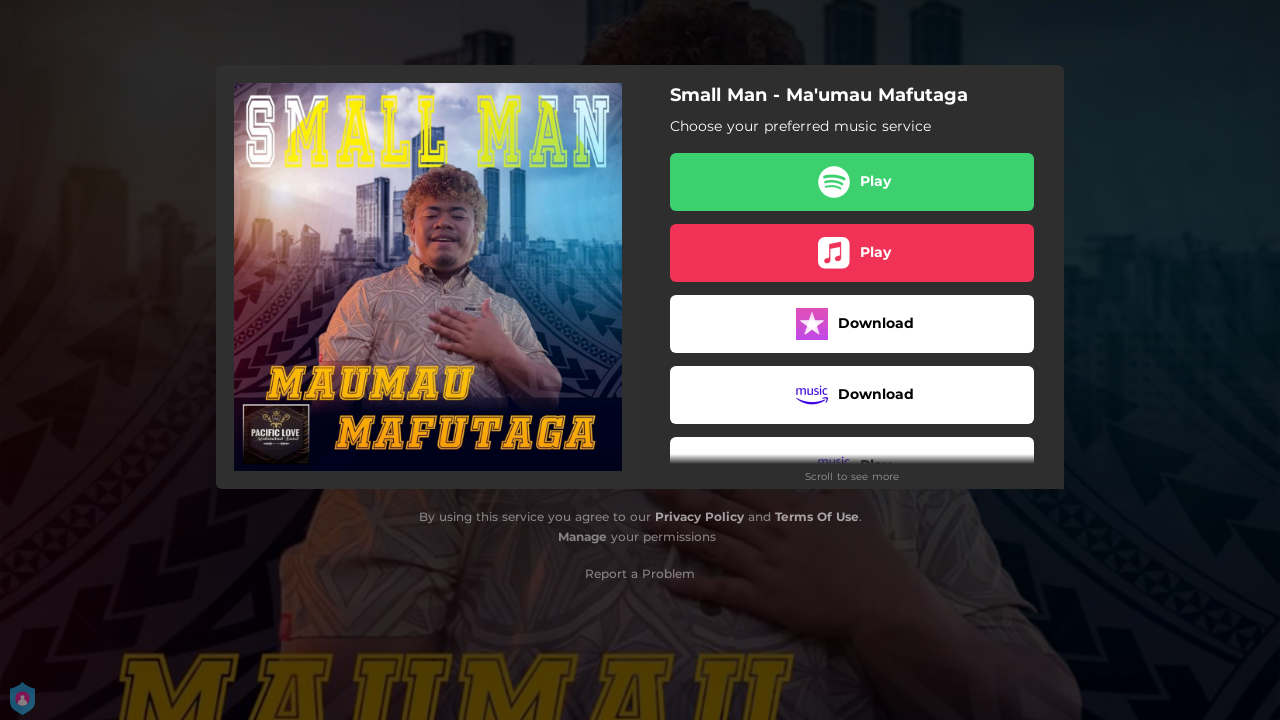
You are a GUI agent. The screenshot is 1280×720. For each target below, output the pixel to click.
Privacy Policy (699, 516)
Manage (582, 536)
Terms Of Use (817, 516)
